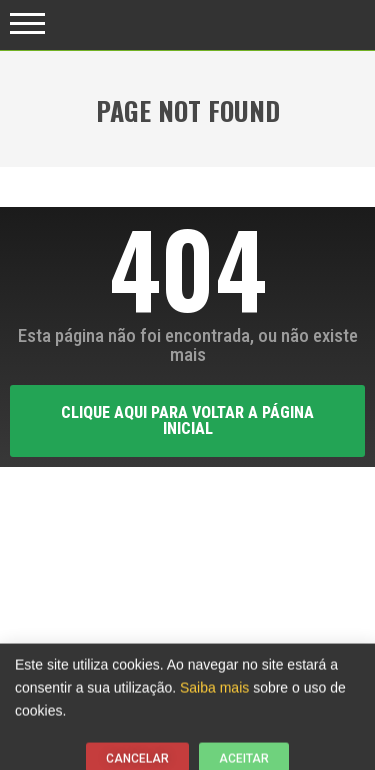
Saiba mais (214, 691)
